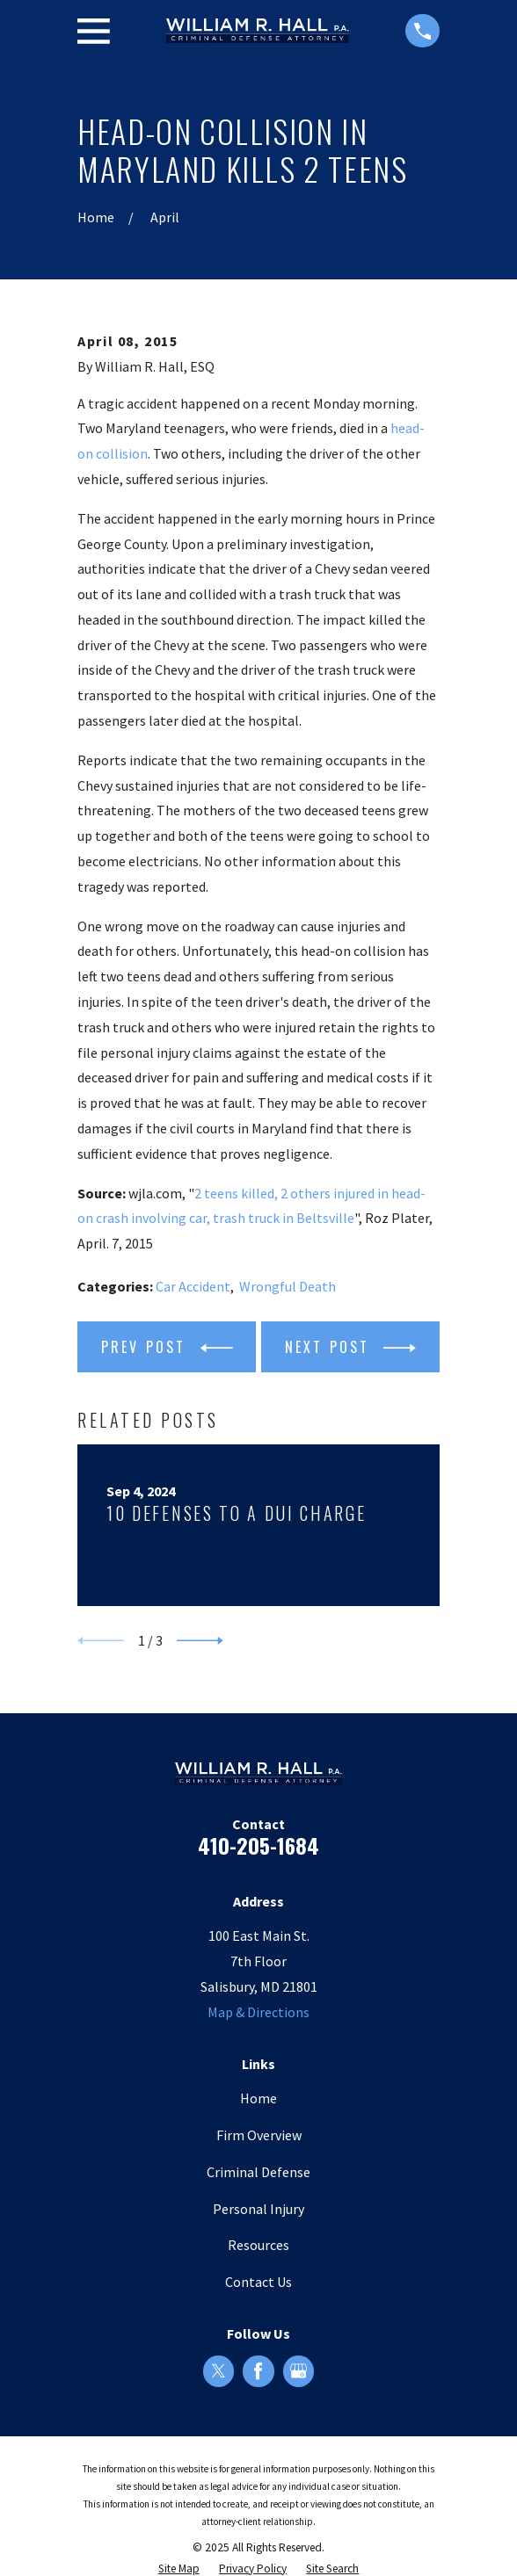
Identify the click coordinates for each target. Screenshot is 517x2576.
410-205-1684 (258, 1845)
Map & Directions (258, 2012)
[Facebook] (258, 2371)
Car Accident (193, 1286)
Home (258, 2098)
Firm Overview (259, 2135)
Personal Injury (258, 2209)
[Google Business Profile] (298, 2371)
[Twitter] (218, 2371)
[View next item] (200, 1640)
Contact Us (258, 2281)
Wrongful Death (287, 1286)
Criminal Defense (258, 2172)
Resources (258, 2245)
